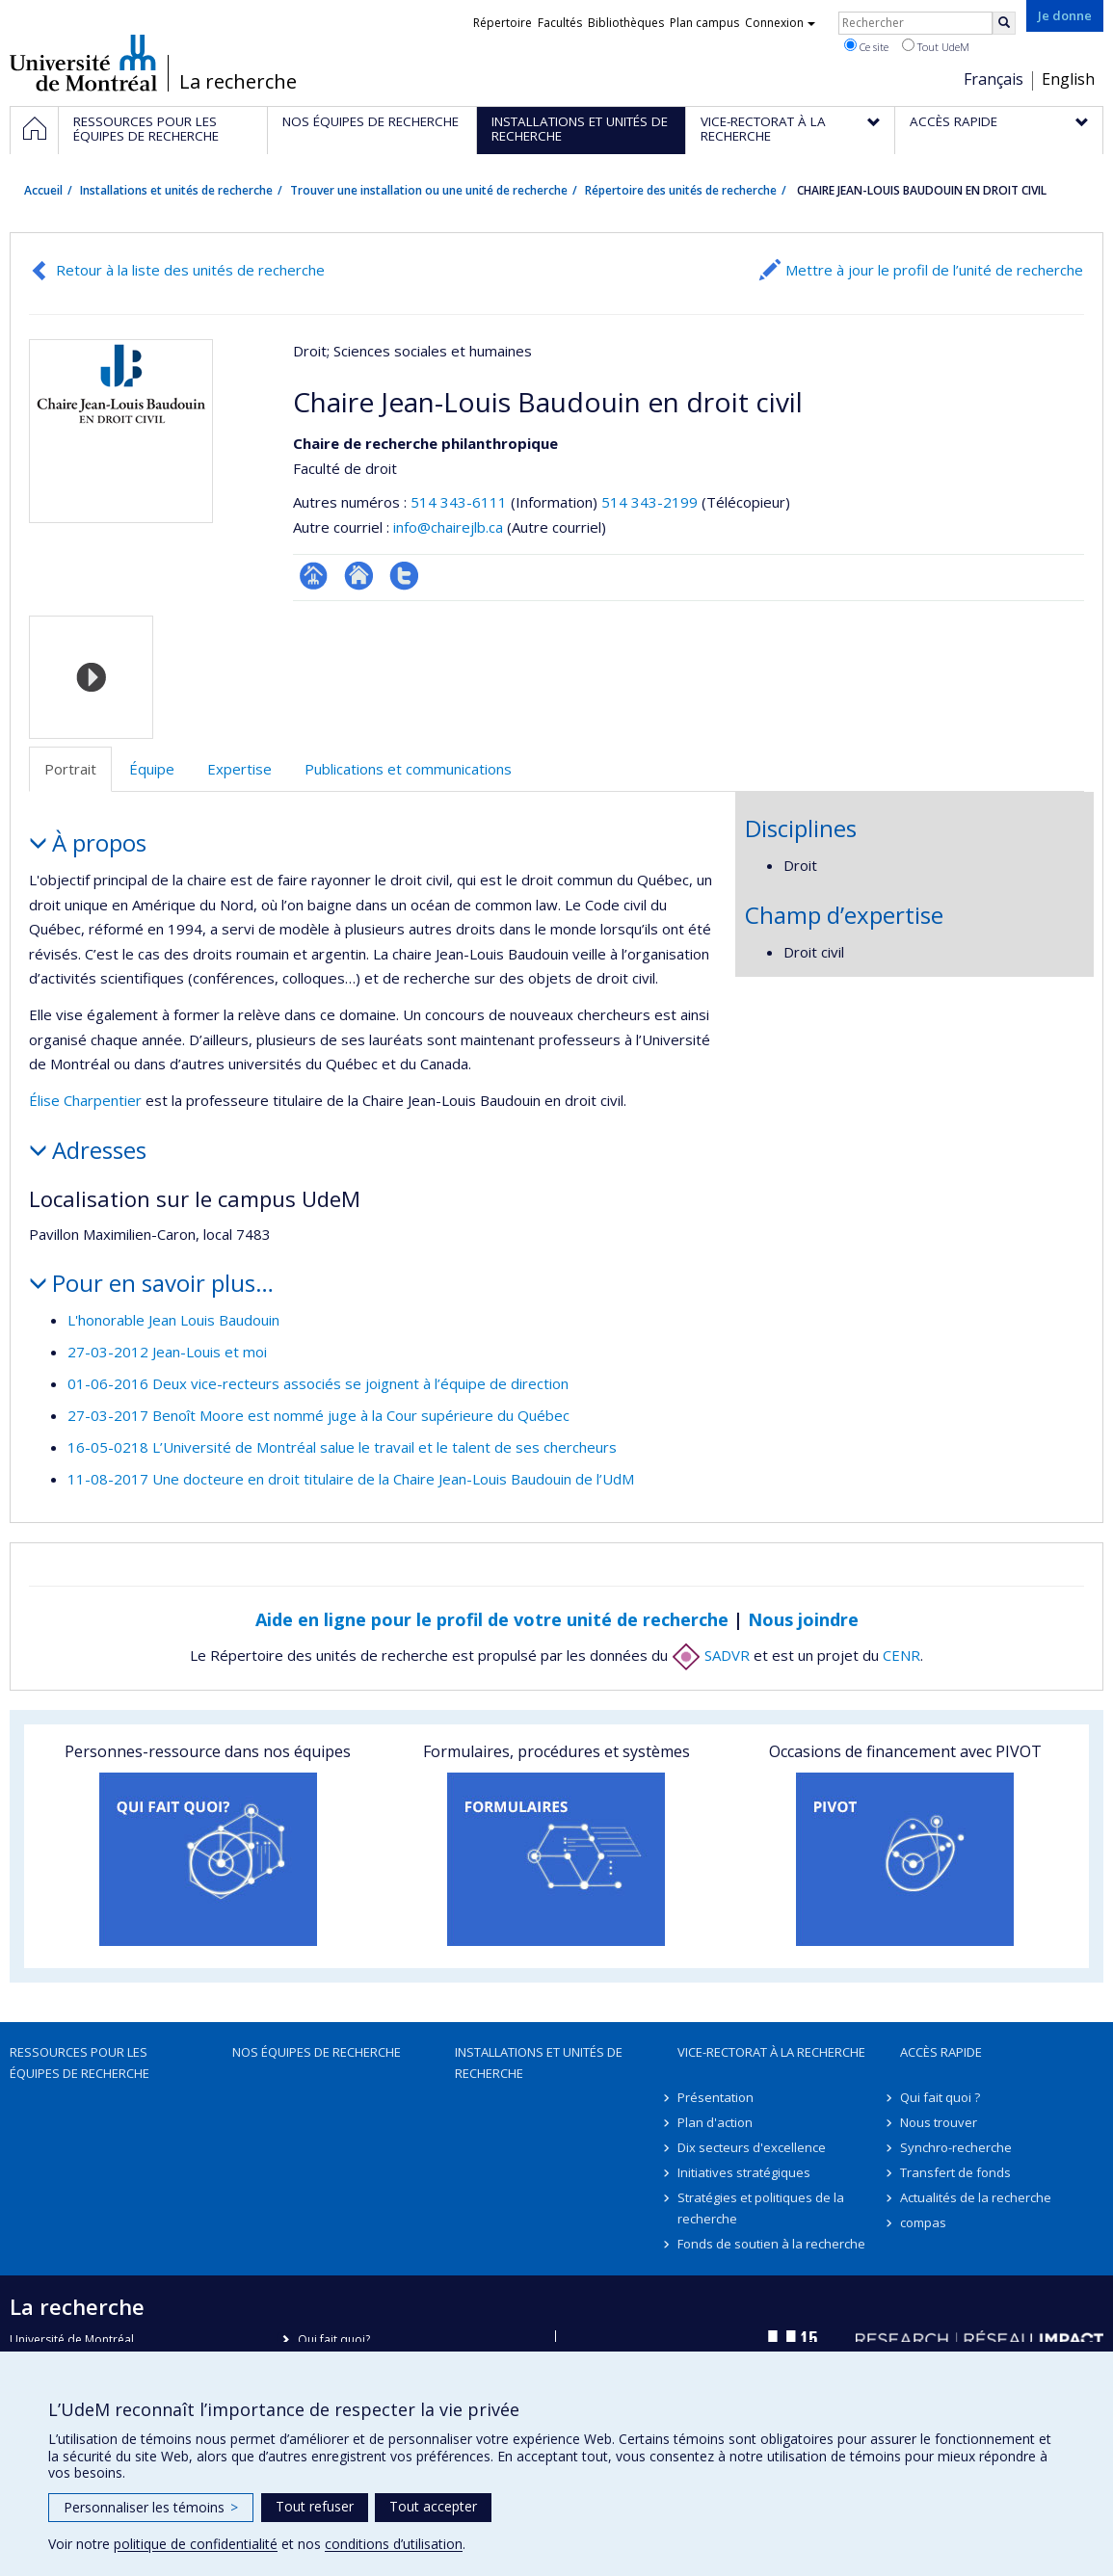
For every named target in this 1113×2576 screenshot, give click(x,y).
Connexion (780, 22)
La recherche (238, 82)
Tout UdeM (935, 46)
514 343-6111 (461, 502)
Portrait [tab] (70, 768)
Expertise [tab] (239, 768)
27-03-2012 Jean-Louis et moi (167, 1351)
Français (993, 79)
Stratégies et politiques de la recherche (760, 2208)
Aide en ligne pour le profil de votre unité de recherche (492, 1619)
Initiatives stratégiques (743, 2172)
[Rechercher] (1004, 23)
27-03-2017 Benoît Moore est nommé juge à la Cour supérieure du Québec (318, 1415)
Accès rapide (941, 2052)
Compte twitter (404, 576)
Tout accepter (433, 2506)
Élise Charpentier (85, 1100)
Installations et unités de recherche (176, 190)
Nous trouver (938, 2122)
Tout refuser (315, 2506)
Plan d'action (715, 2122)
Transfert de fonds (955, 2172)
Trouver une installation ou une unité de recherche (429, 190)
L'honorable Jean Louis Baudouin (173, 1319)
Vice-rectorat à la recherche (771, 2052)
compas (923, 2222)
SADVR (711, 1655)
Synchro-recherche (956, 2147)
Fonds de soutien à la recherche (771, 2243)
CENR (901, 1655)
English (1068, 79)
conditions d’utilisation (394, 2544)
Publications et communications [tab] (408, 768)
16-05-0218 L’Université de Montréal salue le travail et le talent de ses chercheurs (342, 1447)
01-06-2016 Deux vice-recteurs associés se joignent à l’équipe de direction (318, 1383)
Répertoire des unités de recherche (681, 190)
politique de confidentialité (196, 2544)
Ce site (866, 46)
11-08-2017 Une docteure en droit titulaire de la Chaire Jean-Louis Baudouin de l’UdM (350, 1478)
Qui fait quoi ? (940, 2097)
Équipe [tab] (151, 768)
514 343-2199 (651, 502)
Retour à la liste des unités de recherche (190, 269)
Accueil (43, 190)
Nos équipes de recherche (316, 2052)
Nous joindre (803, 1619)
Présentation (715, 2097)
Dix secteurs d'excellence (751, 2147)
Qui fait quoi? (334, 2339)
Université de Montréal (83, 63)
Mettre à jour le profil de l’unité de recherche (934, 269)
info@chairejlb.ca (448, 527)
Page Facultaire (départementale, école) (314, 576)
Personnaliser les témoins (151, 2507)
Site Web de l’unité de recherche (359, 576)
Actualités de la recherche (975, 2197)
